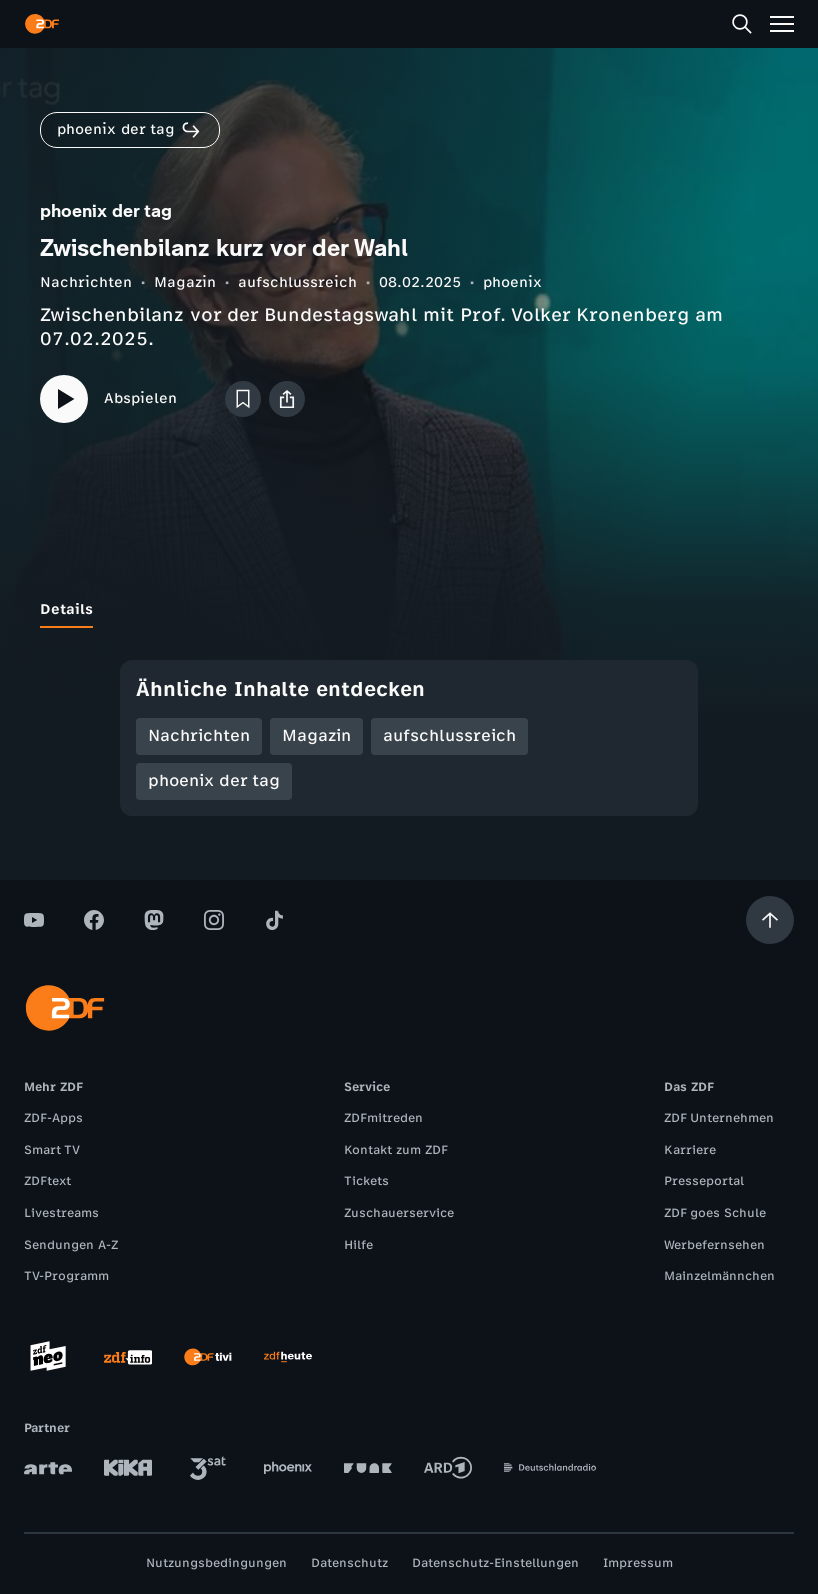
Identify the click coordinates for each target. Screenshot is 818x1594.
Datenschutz (349, 1563)
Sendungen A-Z (71, 1245)
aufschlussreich (297, 282)
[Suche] (742, 24)
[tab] (66, 610)
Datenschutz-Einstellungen (495, 1563)
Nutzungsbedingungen (216, 1563)
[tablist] (409, 610)
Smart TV (52, 1150)
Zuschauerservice (399, 1213)
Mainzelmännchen (719, 1276)
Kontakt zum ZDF (396, 1150)
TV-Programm (66, 1276)
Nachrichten (86, 282)
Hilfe (358, 1245)
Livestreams (61, 1213)
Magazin (185, 282)
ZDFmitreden (383, 1118)
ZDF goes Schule (715, 1213)
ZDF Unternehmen (719, 1118)
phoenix (512, 282)
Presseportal (704, 1181)
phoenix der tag (214, 780)
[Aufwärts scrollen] (770, 920)
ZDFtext (47, 1181)
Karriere (690, 1150)
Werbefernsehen (714, 1245)
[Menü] (782, 24)
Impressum (638, 1563)
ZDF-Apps (53, 1118)
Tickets (366, 1181)
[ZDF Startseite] (42, 24)
